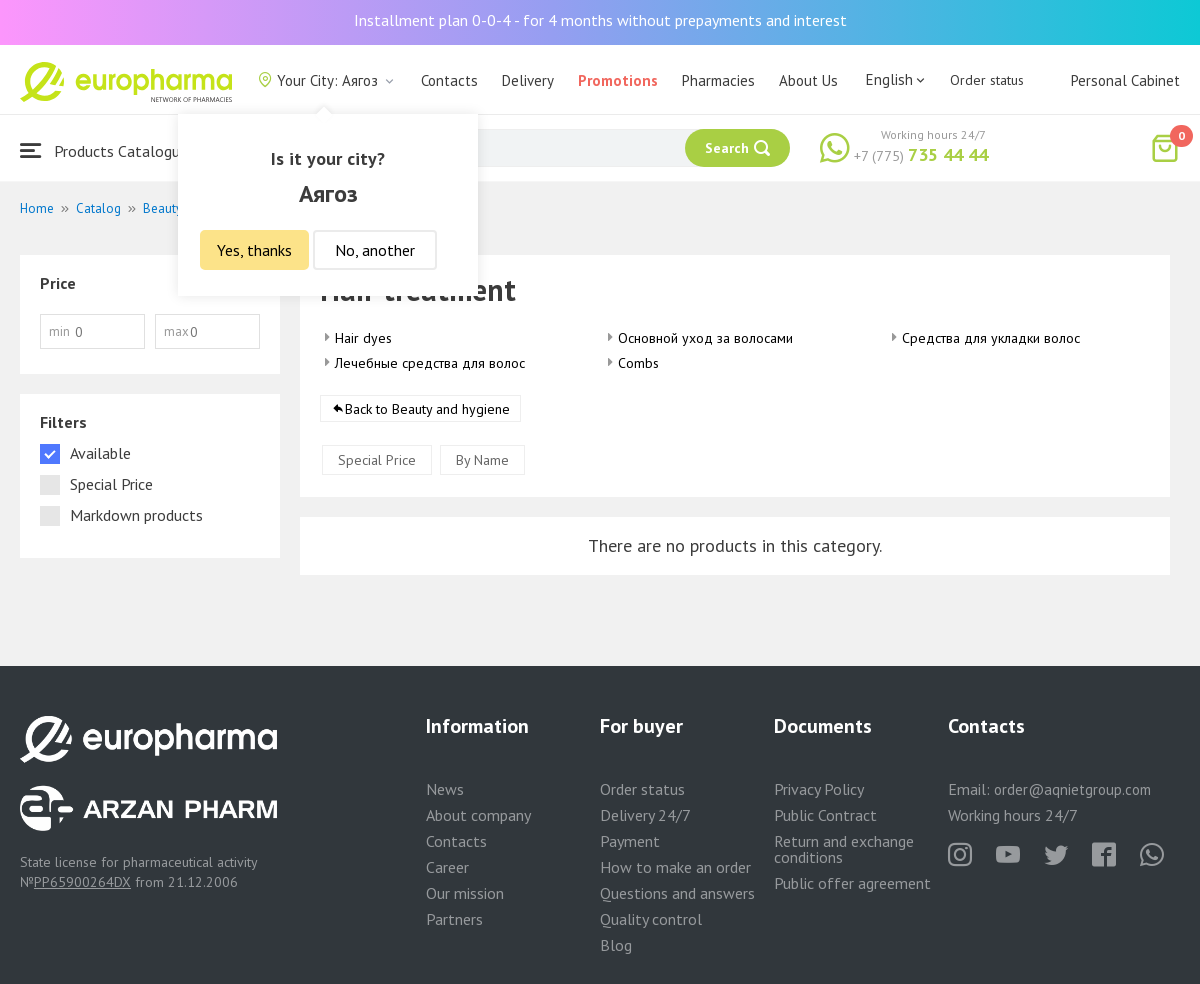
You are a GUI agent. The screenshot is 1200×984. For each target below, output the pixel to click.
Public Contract (825, 815)
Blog (616, 945)
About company (478, 815)
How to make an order (675, 867)
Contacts (449, 80)
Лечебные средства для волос (430, 363)
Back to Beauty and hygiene (427, 409)
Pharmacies (718, 80)
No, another (375, 250)
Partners (454, 919)
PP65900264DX (82, 882)
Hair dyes (363, 338)
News (445, 789)
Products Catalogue (104, 150)
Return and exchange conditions (844, 849)
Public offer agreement (852, 883)
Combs (638, 363)
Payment (630, 841)
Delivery (528, 80)
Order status (987, 80)
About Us (808, 80)
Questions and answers (677, 893)
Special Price (377, 460)
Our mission (465, 893)
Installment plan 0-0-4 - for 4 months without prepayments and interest (600, 20)
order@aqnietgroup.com (1072, 789)
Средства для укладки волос (991, 338)
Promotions (618, 80)
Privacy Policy (819, 789)
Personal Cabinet (1125, 80)
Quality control (651, 919)
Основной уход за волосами (705, 338)
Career (447, 867)
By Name (482, 460)
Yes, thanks (254, 250)
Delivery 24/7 (645, 815)
